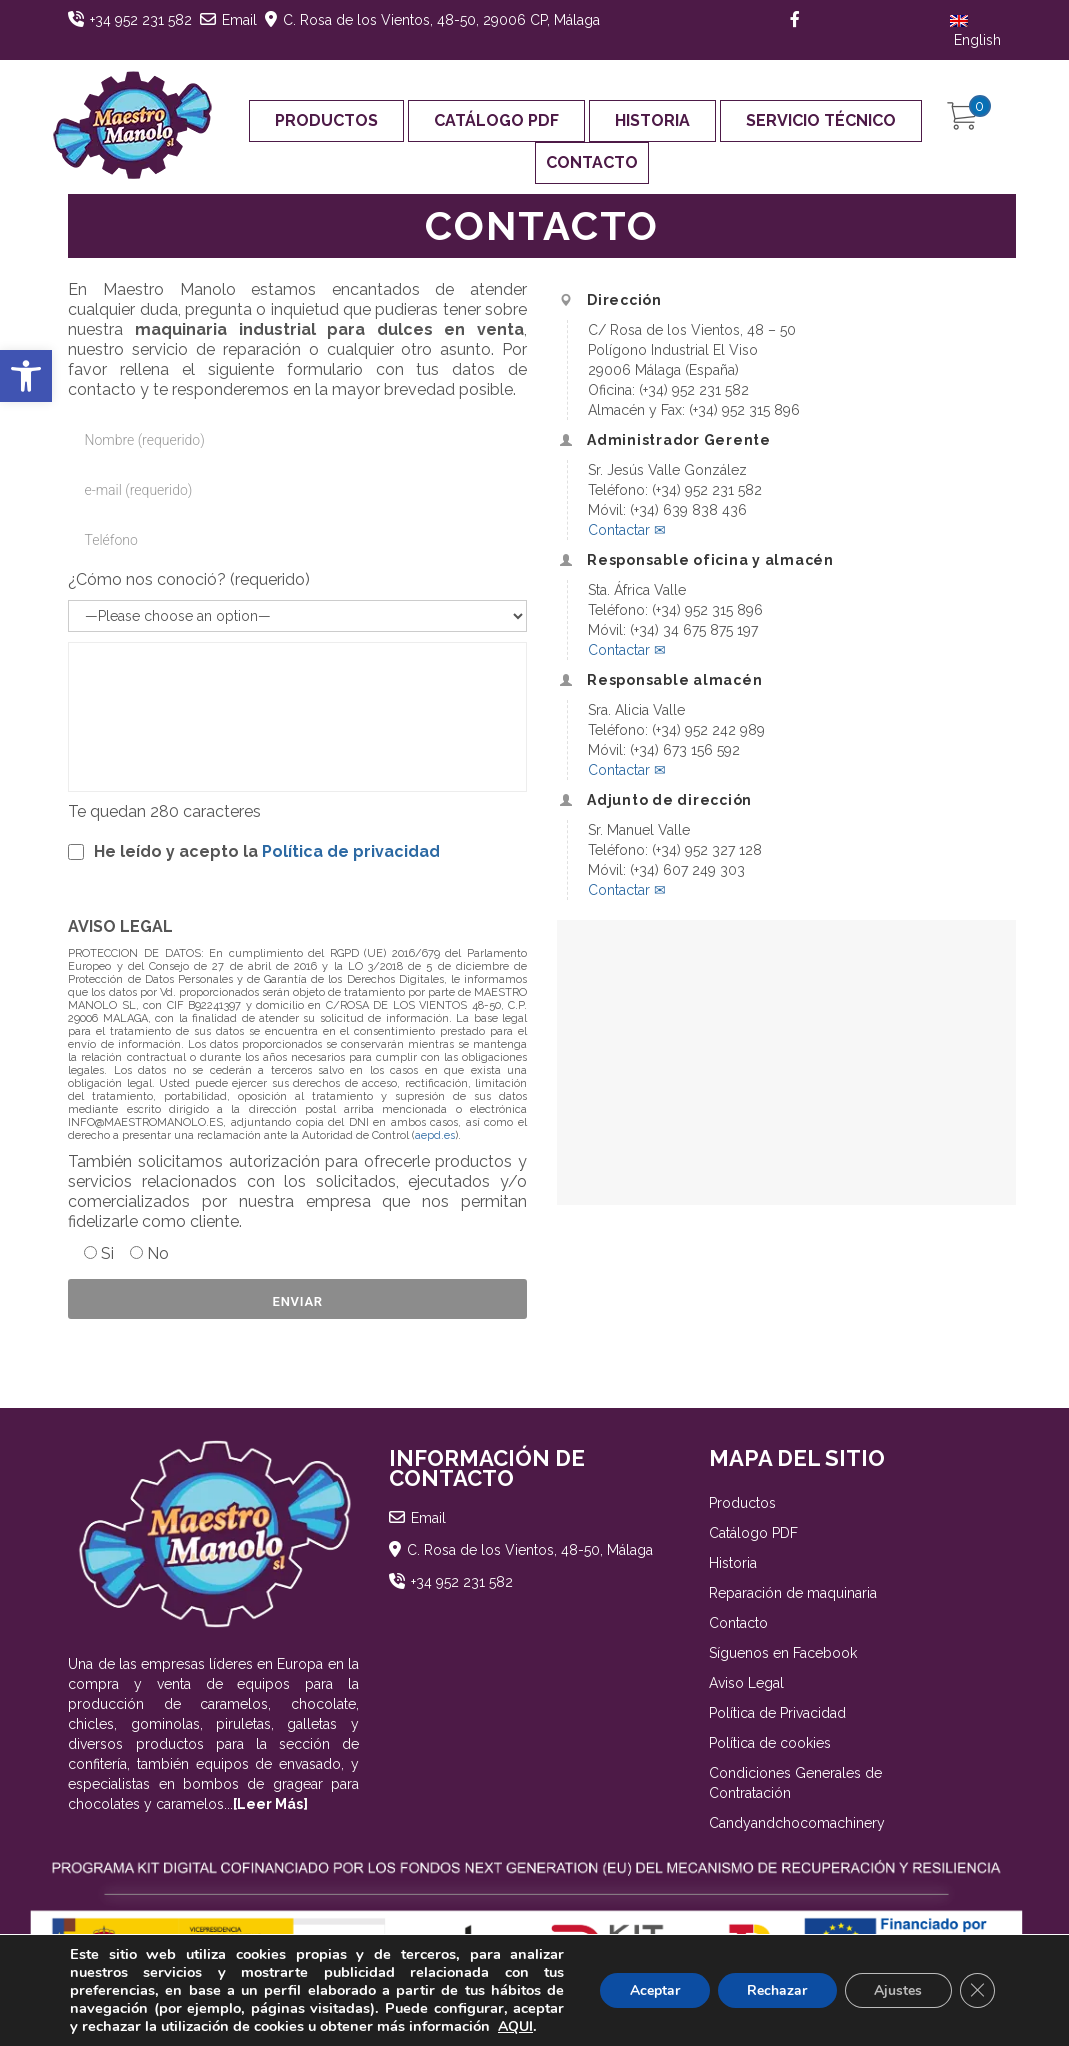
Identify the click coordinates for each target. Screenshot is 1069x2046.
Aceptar (652, 1990)
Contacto (592, 162)
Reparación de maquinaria (793, 1593)
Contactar (627, 530)
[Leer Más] (270, 1804)
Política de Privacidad (777, 1713)
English (975, 31)
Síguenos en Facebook (783, 1653)
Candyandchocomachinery (797, 1823)
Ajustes (897, 1990)
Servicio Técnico (821, 120)
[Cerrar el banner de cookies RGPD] (977, 1991)
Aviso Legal (746, 1683)
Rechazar (775, 1990)
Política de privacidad (351, 851)
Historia (652, 120)
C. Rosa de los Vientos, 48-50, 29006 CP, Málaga (441, 20)
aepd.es (435, 1135)
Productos (326, 120)
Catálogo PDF (496, 120)
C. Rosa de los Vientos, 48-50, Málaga (530, 1550)
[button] (26, 376)
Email (239, 20)
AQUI (515, 2026)
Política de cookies (770, 1743)
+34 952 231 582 (141, 20)
